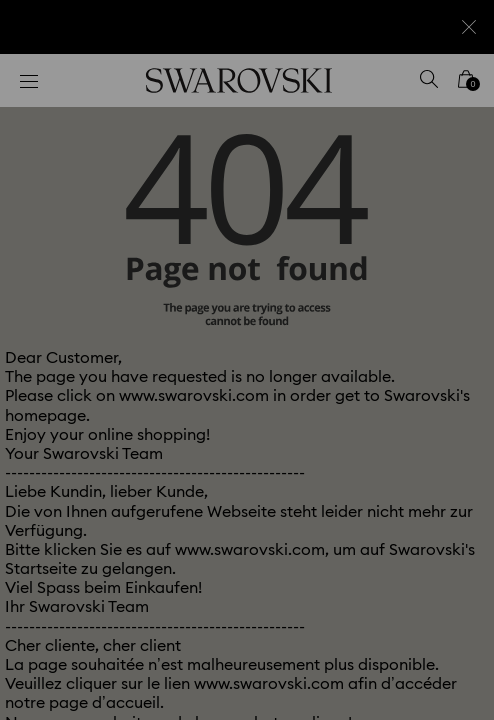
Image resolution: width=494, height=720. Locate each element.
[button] (451, 90)
